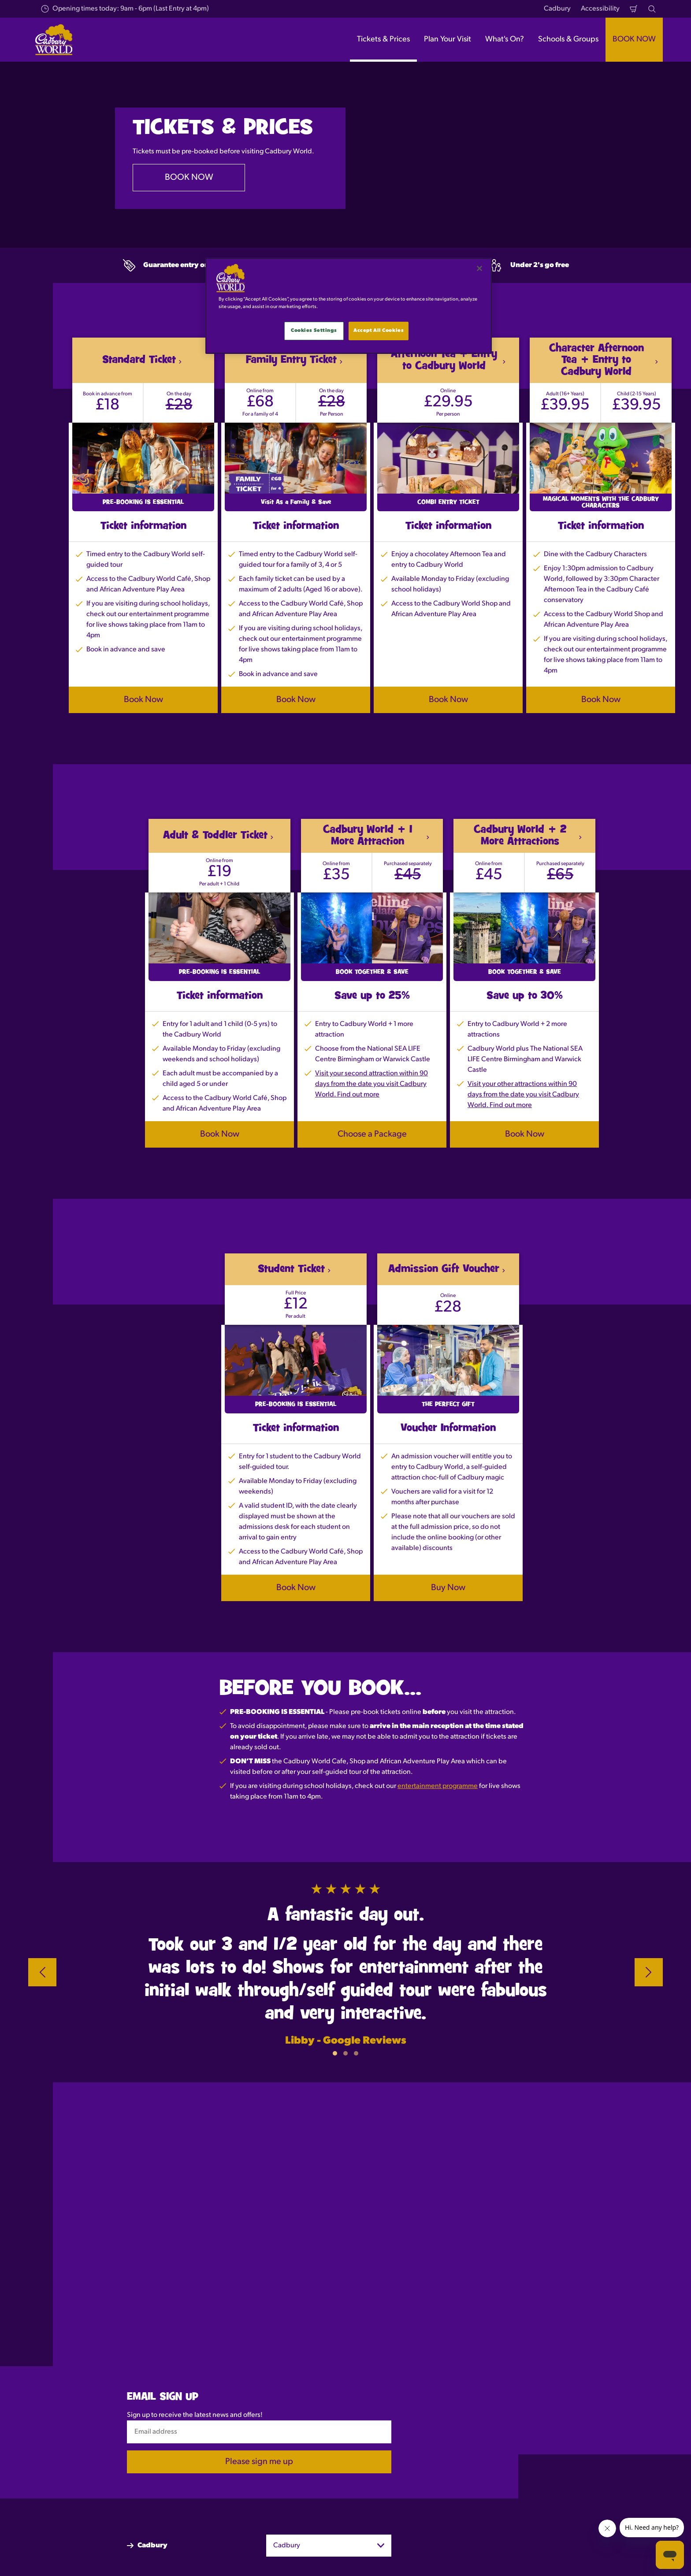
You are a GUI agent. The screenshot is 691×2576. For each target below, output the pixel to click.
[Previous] (42, 1972)
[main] (348, 306)
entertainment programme (438, 1786)
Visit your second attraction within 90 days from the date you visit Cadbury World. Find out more (371, 1084)
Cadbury (557, 8)
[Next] (649, 1972)
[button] (335, 2053)
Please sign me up (259, 2461)
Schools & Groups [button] (568, 39)
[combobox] (328, 2546)
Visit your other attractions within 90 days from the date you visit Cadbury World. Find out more (523, 1095)
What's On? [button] (504, 39)
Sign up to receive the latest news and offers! (195, 2415)
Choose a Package (372, 1134)
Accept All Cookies (378, 330)
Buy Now (448, 1588)
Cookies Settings (314, 330)
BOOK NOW (634, 39)
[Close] (479, 268)
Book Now (143, 699)
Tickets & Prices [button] (383, 39)
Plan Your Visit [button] (447, 39)
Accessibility (600, 8)
